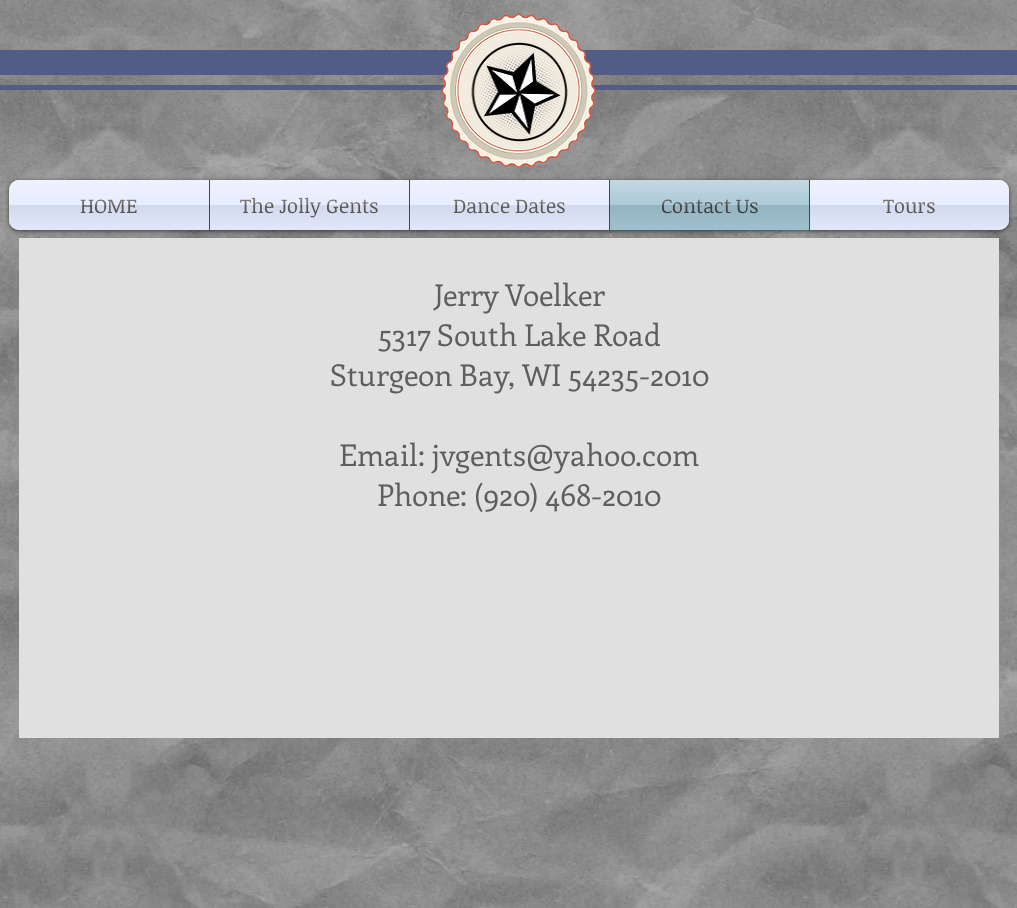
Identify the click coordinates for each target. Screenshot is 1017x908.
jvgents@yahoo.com (565, 454)
